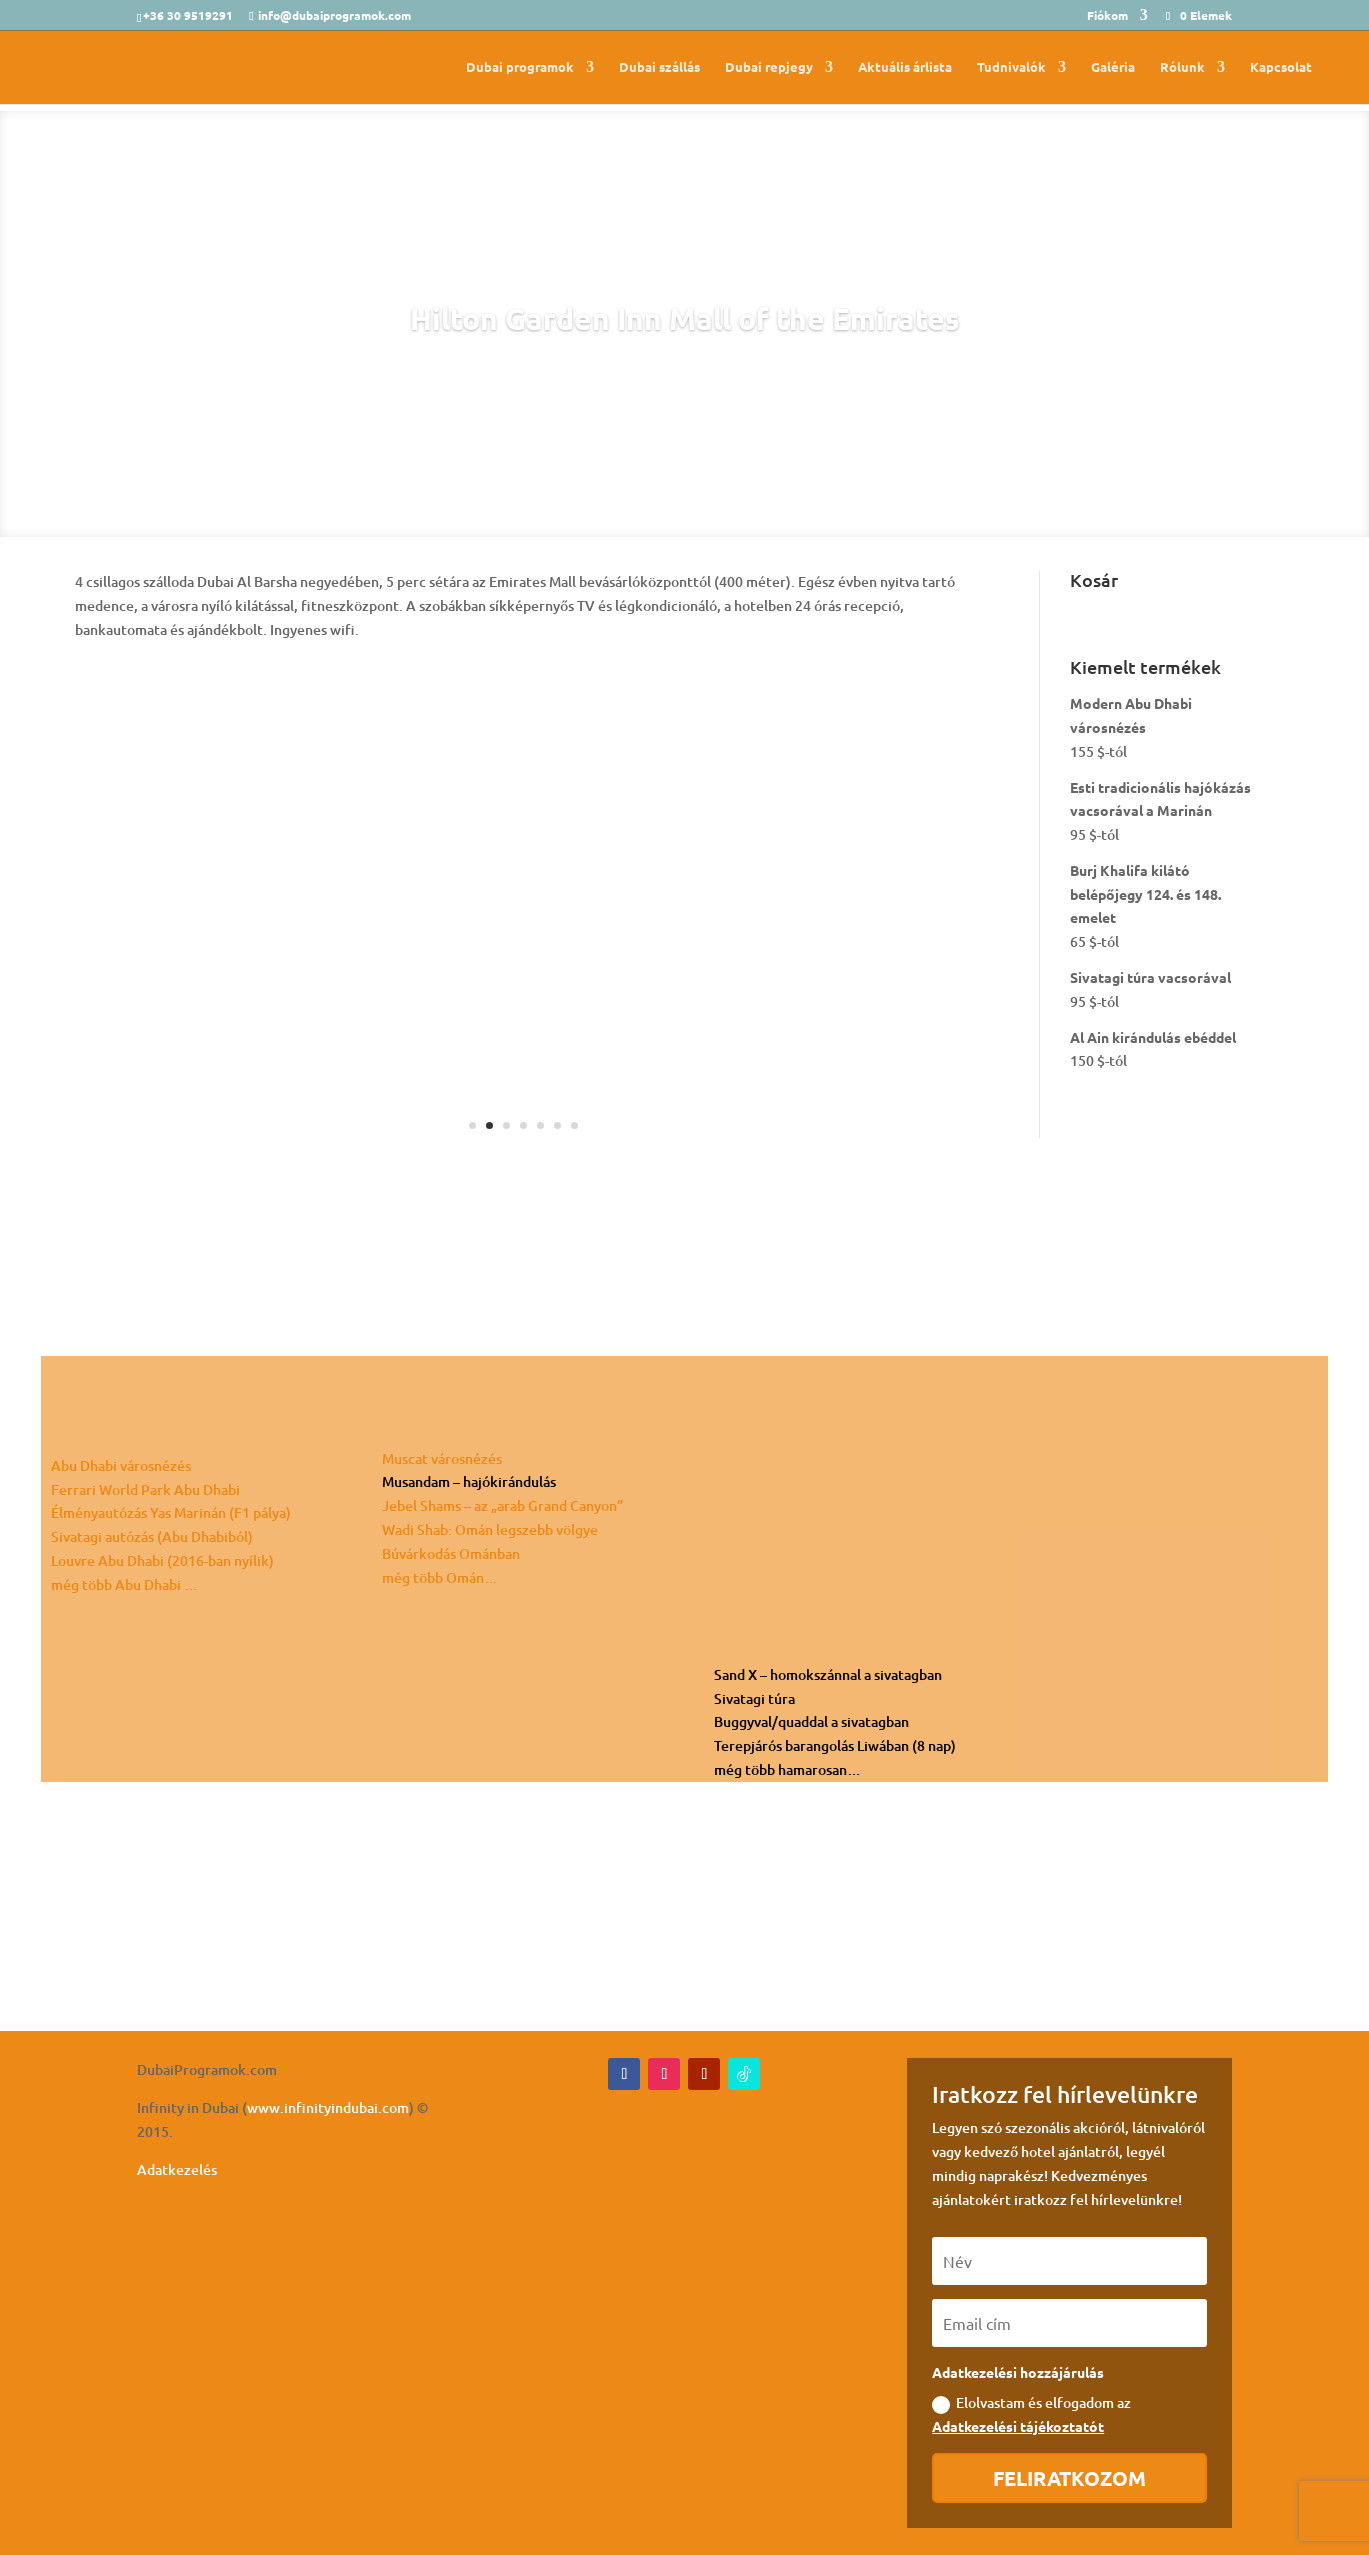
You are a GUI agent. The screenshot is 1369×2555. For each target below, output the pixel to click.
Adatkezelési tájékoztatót (1018, 2426)
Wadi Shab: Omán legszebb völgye (490, 1529)
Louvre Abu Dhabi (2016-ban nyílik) (162, 1560)
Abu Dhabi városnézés (121, 1465)
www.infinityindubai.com (328, 2107)
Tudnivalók (1011, 67)
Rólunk (1182, 67)
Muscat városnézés (442, 1458)
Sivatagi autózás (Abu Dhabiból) (152, 1536)
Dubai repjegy (769, 67)
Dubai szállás (659, 67)
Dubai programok (520, 67)
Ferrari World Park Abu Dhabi (145, 1489)
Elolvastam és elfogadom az (1031, 2414)
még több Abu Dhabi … (124, 1584)
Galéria (1113, 67)
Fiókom (1107, 16)
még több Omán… (440, 1577)
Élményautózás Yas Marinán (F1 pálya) (171, 1512)
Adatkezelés (177, 2169)
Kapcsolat (1281, 67)
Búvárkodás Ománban (451, 1553)
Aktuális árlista (905, 67)
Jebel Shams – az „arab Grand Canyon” (502, 1505)
